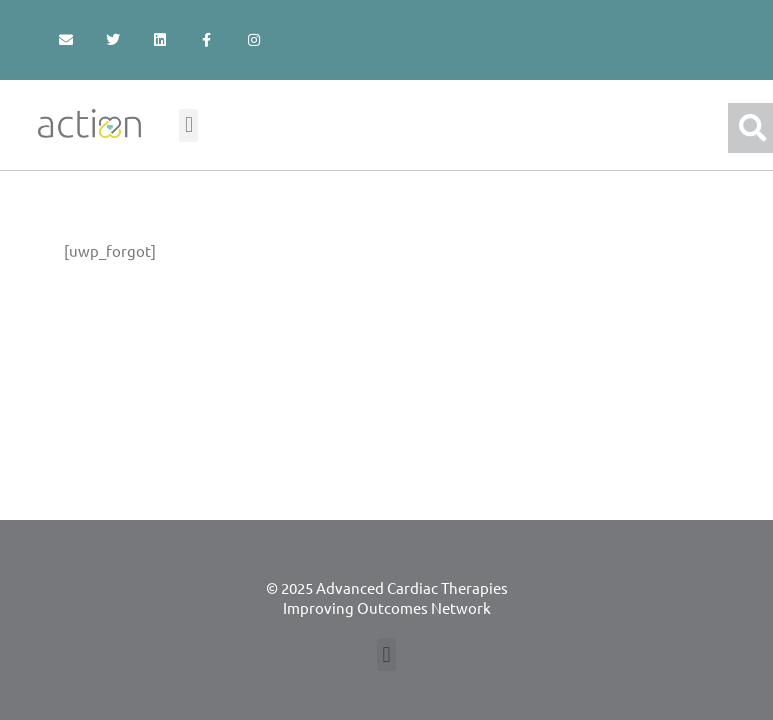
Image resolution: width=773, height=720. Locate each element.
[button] (188, 125)
